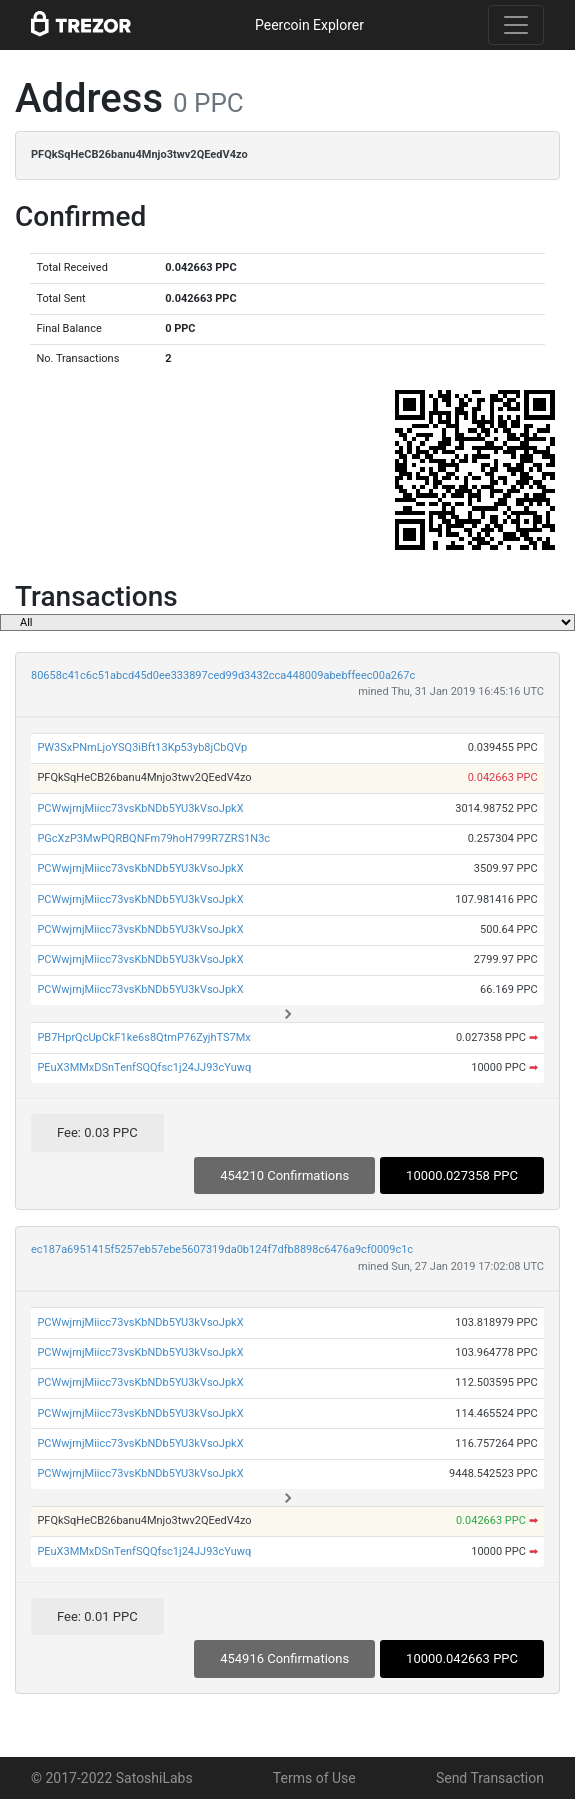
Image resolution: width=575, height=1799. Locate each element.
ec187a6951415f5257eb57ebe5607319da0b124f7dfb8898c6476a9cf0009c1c (222, 1249)
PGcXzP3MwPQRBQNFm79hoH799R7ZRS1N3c (153, 838)
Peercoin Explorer (309, 25)
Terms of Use (314, 1778)
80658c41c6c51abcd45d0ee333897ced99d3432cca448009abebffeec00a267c (223, 675)
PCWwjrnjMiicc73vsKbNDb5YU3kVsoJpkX (140, 808)
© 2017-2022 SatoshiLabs (112, 1778)
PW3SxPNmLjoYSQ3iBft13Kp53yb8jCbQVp (142, 747)
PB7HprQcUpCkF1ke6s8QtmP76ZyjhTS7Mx (143, 1037)
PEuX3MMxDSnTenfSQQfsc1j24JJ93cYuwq (144, 1067)
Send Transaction (490, 1778)
